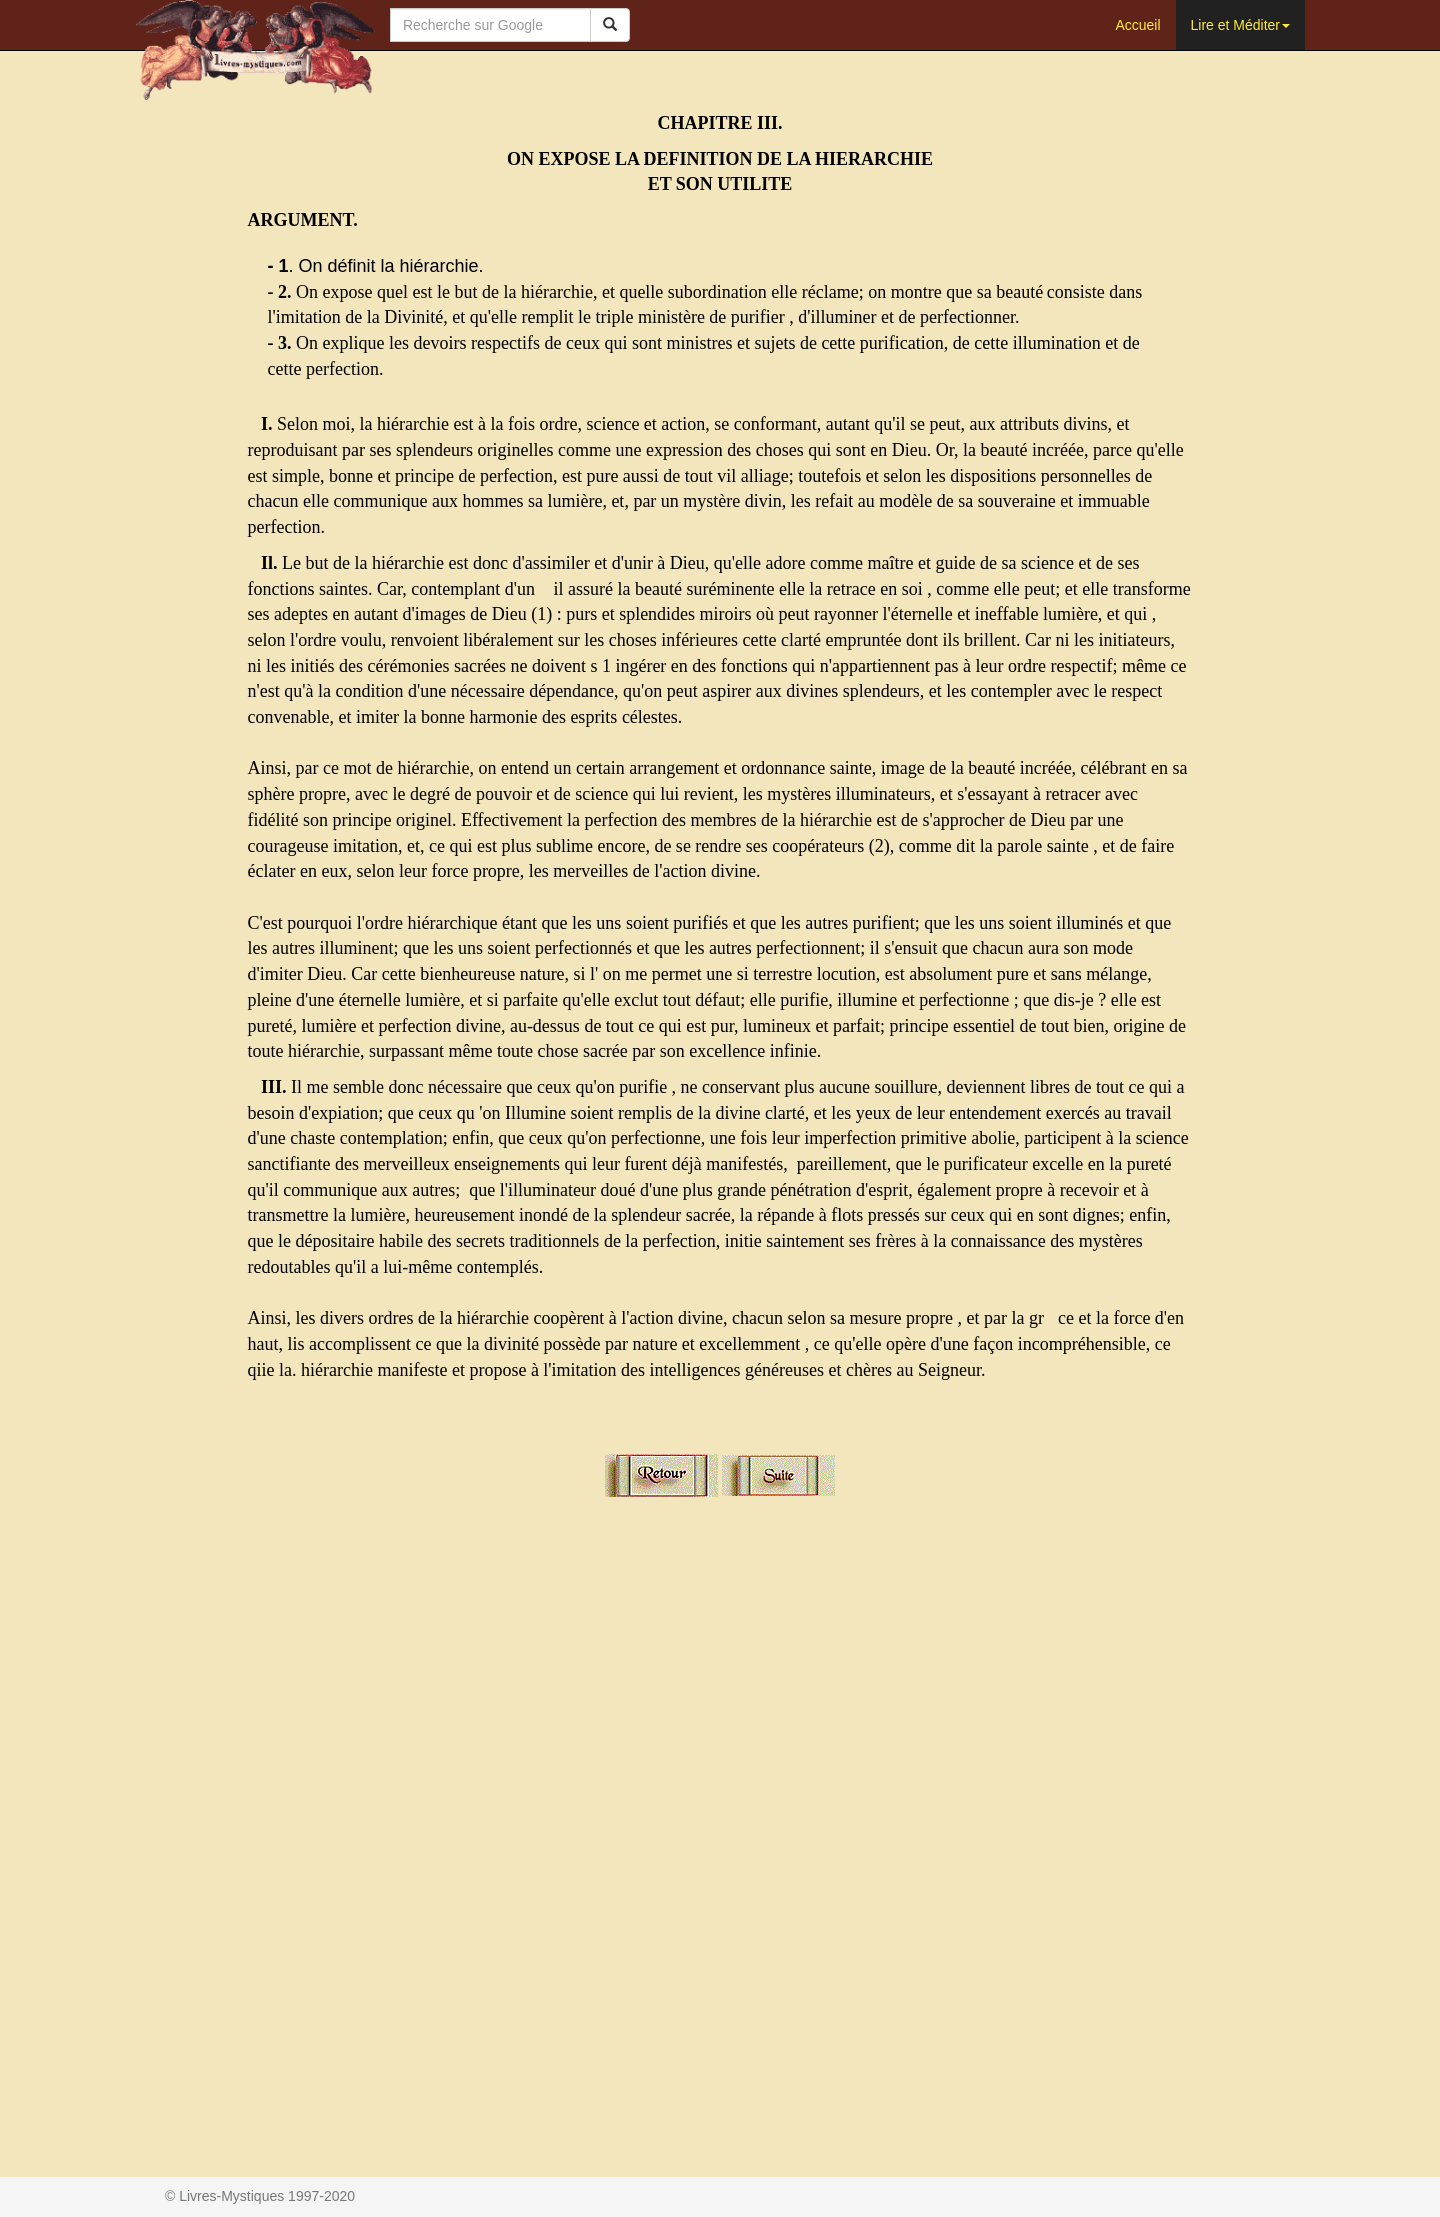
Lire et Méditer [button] (1240, 25)
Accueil (1137, 25)
